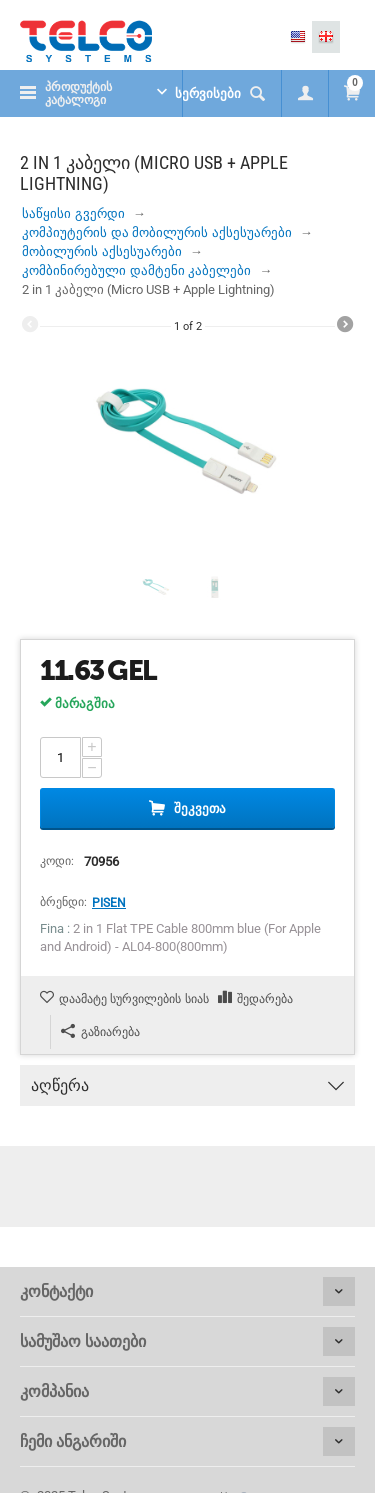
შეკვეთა (200, 808)
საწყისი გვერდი (73, 213)
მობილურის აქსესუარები (102, 251)
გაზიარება (100, 1031)
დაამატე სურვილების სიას (134, 999)
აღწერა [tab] (187, 1080)
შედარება (265, 999)
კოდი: (57, 861)
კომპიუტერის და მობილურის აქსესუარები (157, 232)
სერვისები (208, 93)
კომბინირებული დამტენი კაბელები (136, 270)
